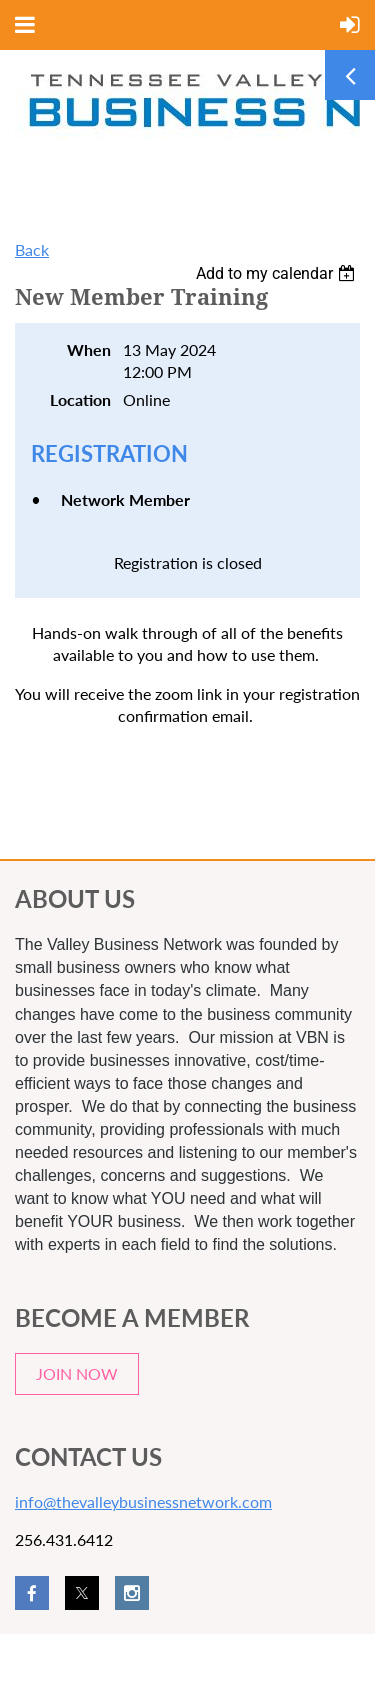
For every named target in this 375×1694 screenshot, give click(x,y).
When (89, 349)
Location (80, 399)
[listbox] (278, 273)
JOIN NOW (77, 1373)
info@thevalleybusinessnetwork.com (143, 1501)
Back (32, 249)
